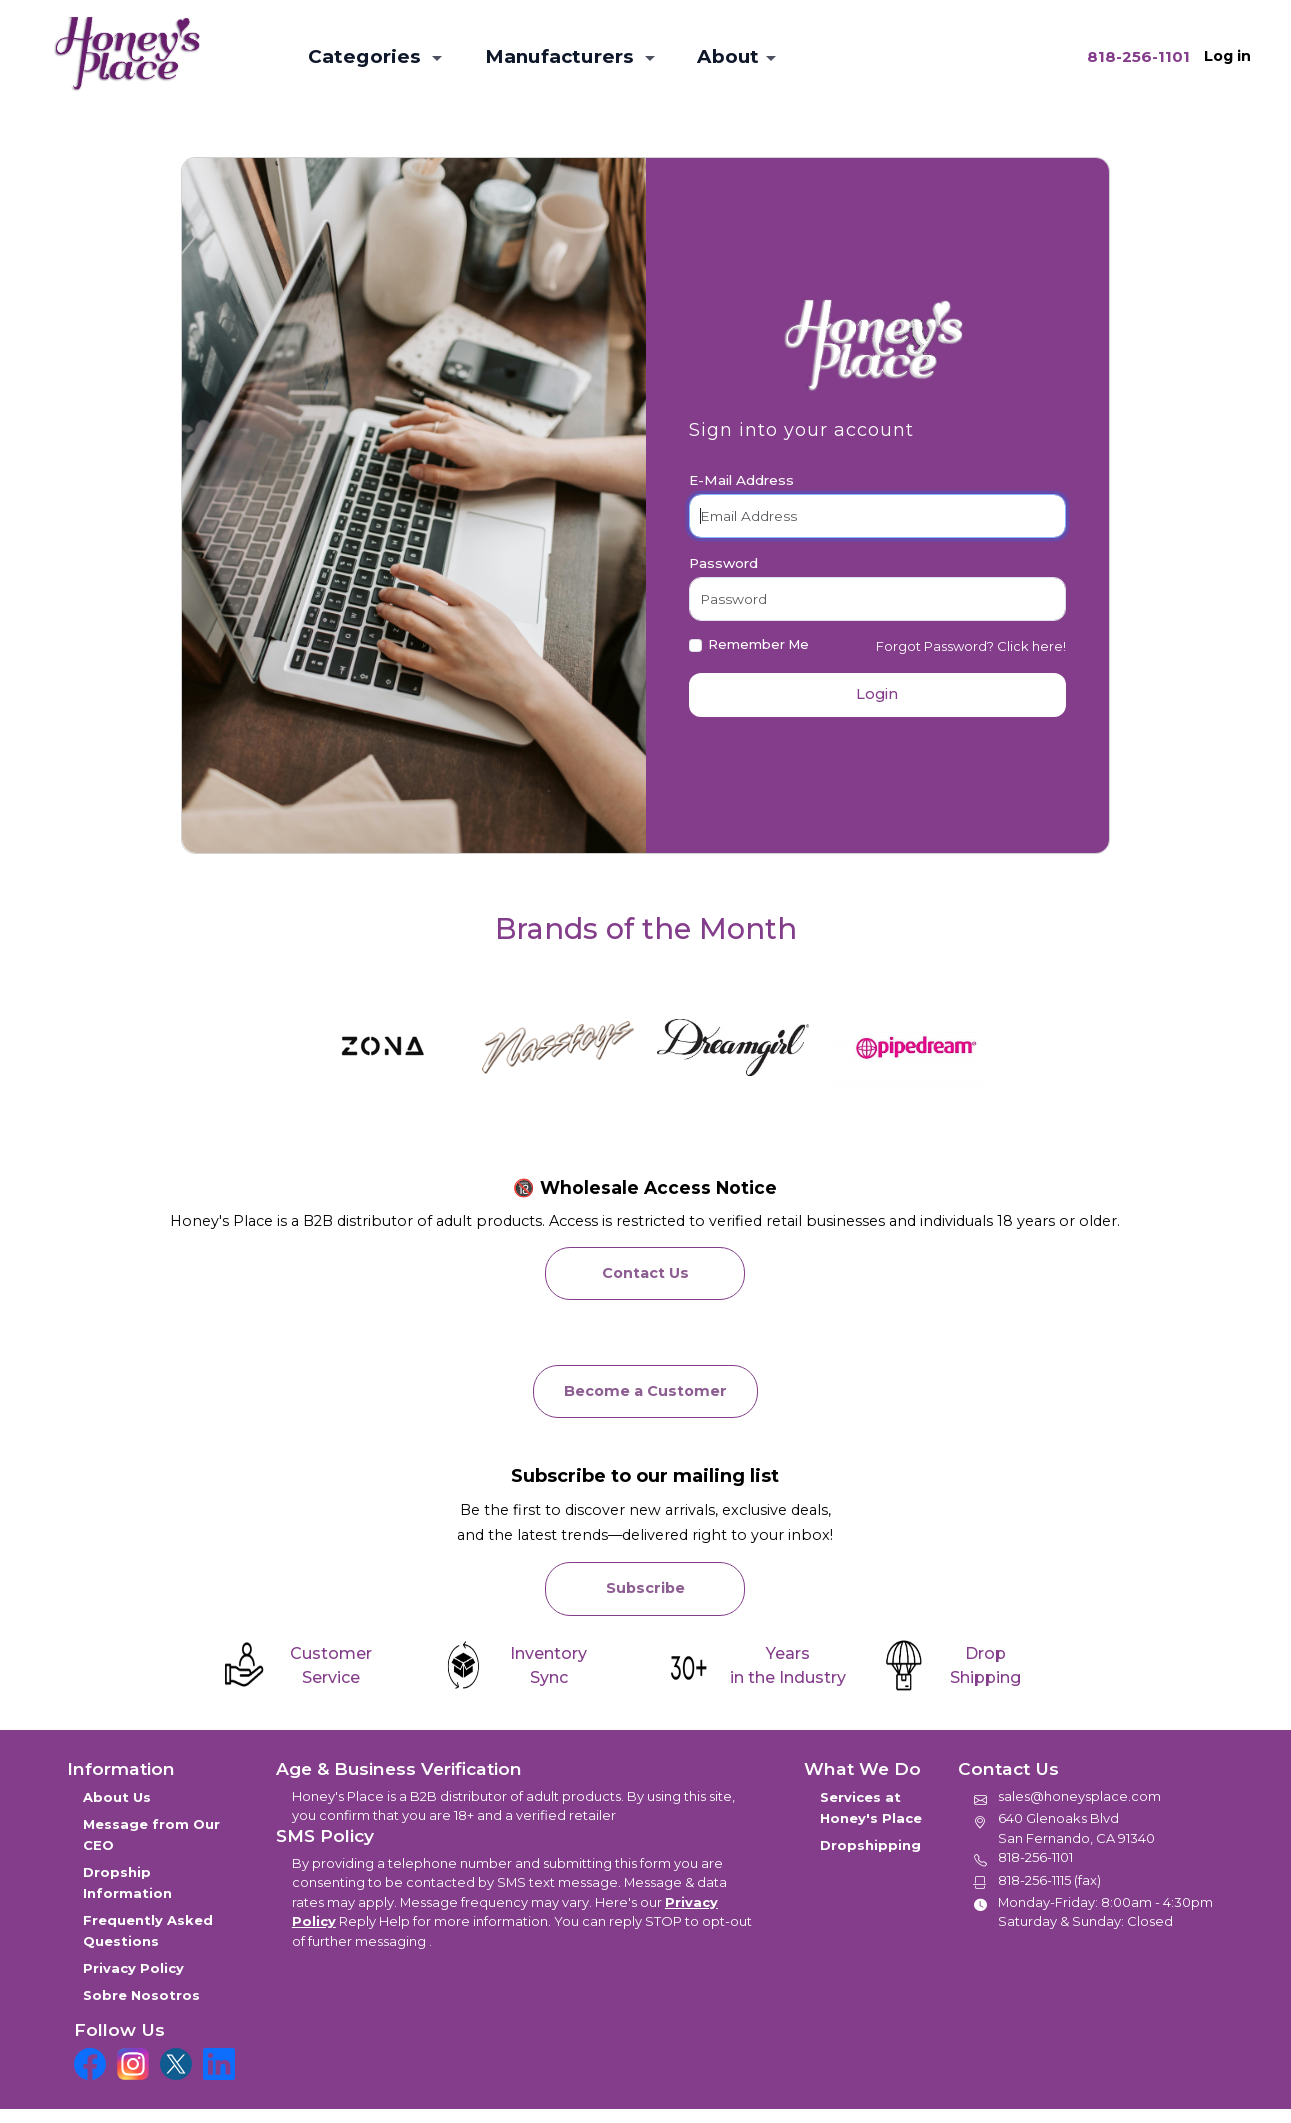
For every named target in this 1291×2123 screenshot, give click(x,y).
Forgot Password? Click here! (971, 646)
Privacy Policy (133, 1968)
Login (877, 694)
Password (723, 563)
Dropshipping (872, 1845)
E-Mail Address (741, 480)
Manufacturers (562, 56)
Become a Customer (645, 1391)
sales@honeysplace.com (1079, 1796)
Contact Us (645, 1273)
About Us (117, 1797)
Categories (367, 56)
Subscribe (645, 1588)
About (728, 56)
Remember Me (758, 644)
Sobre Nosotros (141, 1995)
